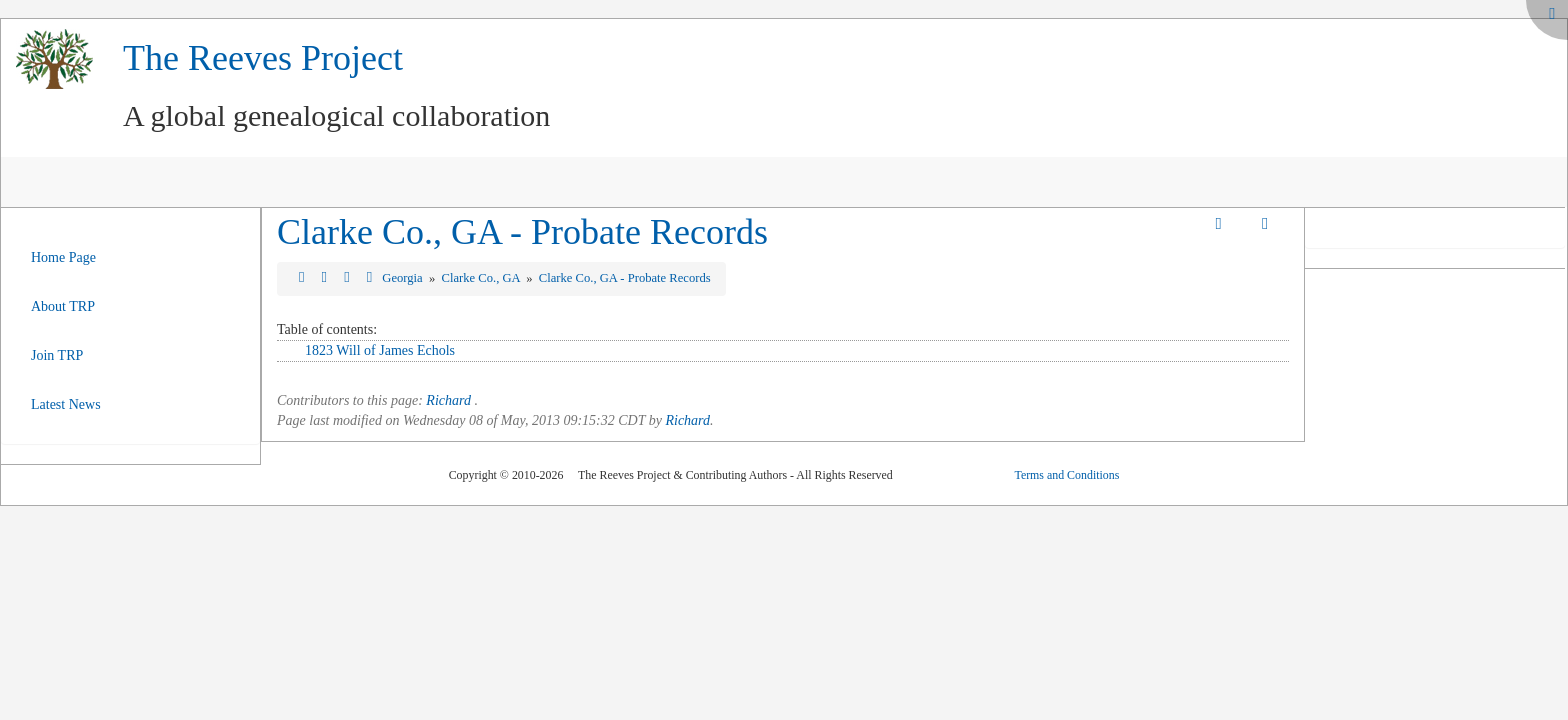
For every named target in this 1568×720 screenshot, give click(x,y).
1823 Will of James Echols (380, 350)
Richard (448, 400)
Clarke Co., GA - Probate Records (522, 232)
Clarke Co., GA (483, 278)
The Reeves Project (263, 58)
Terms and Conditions (1066, 475)
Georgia (403, 278)
